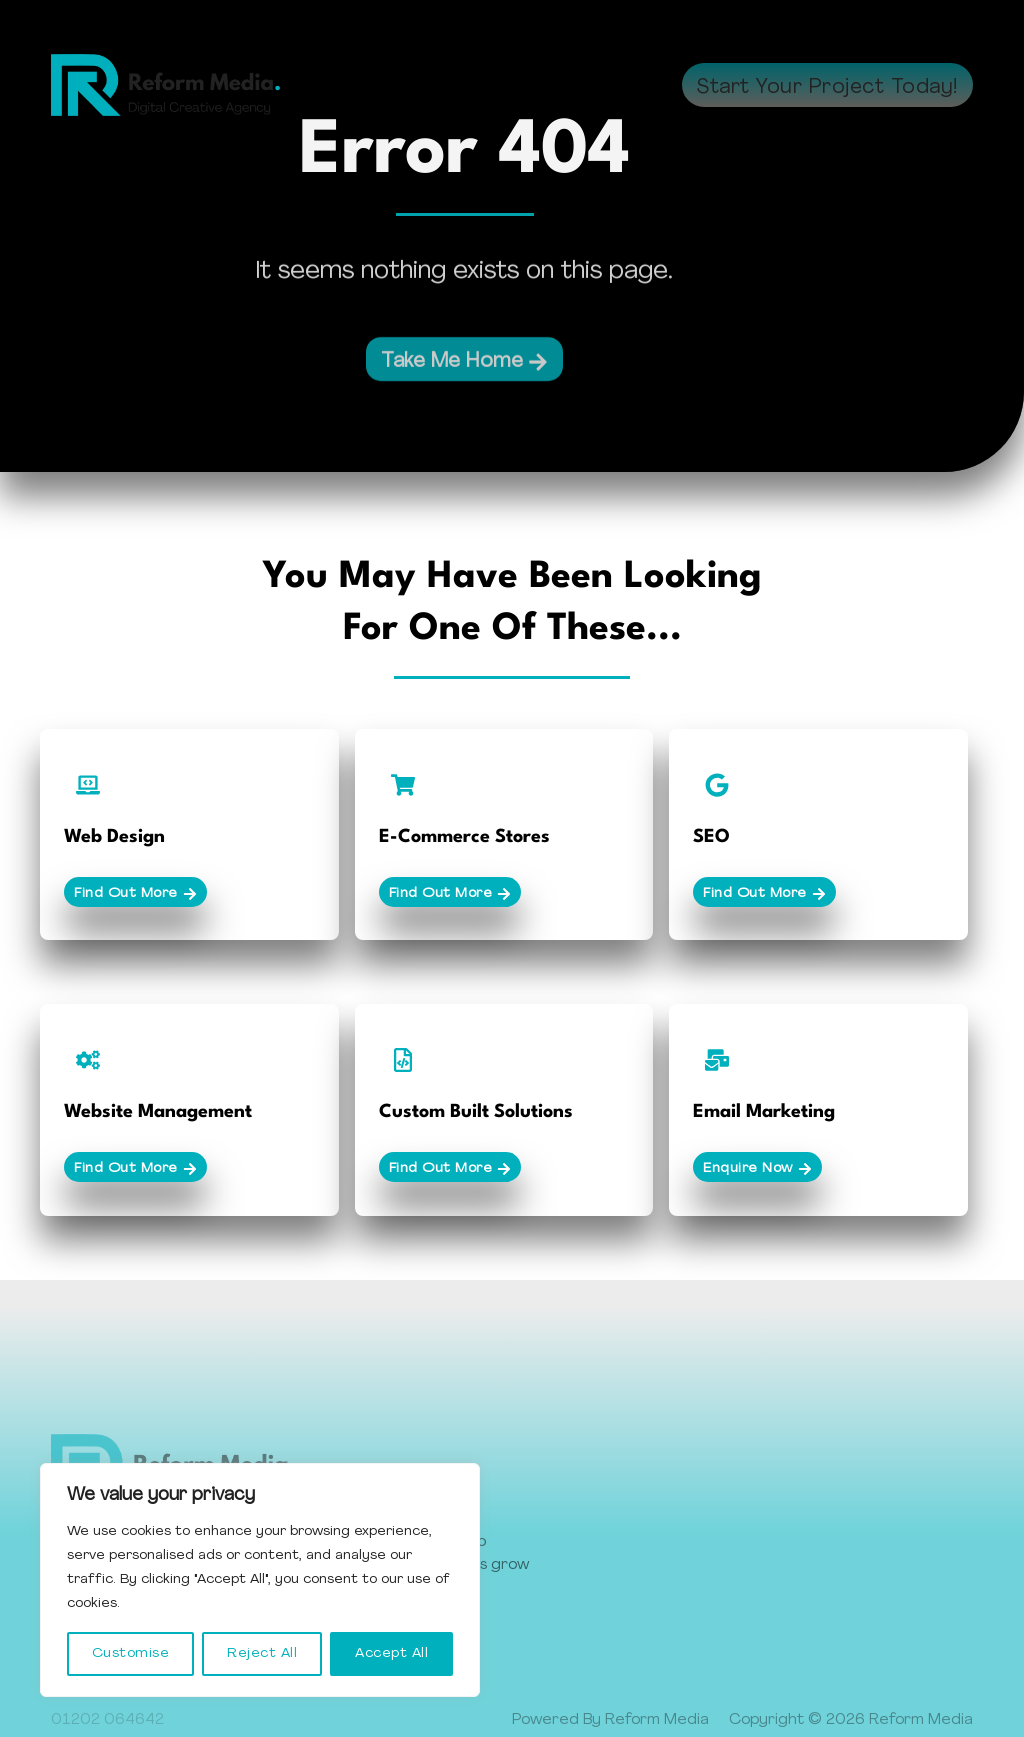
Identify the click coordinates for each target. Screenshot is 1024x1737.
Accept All (391, 1653)
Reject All (262, 1653)
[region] (260, 1580)
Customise (131, 1653)
